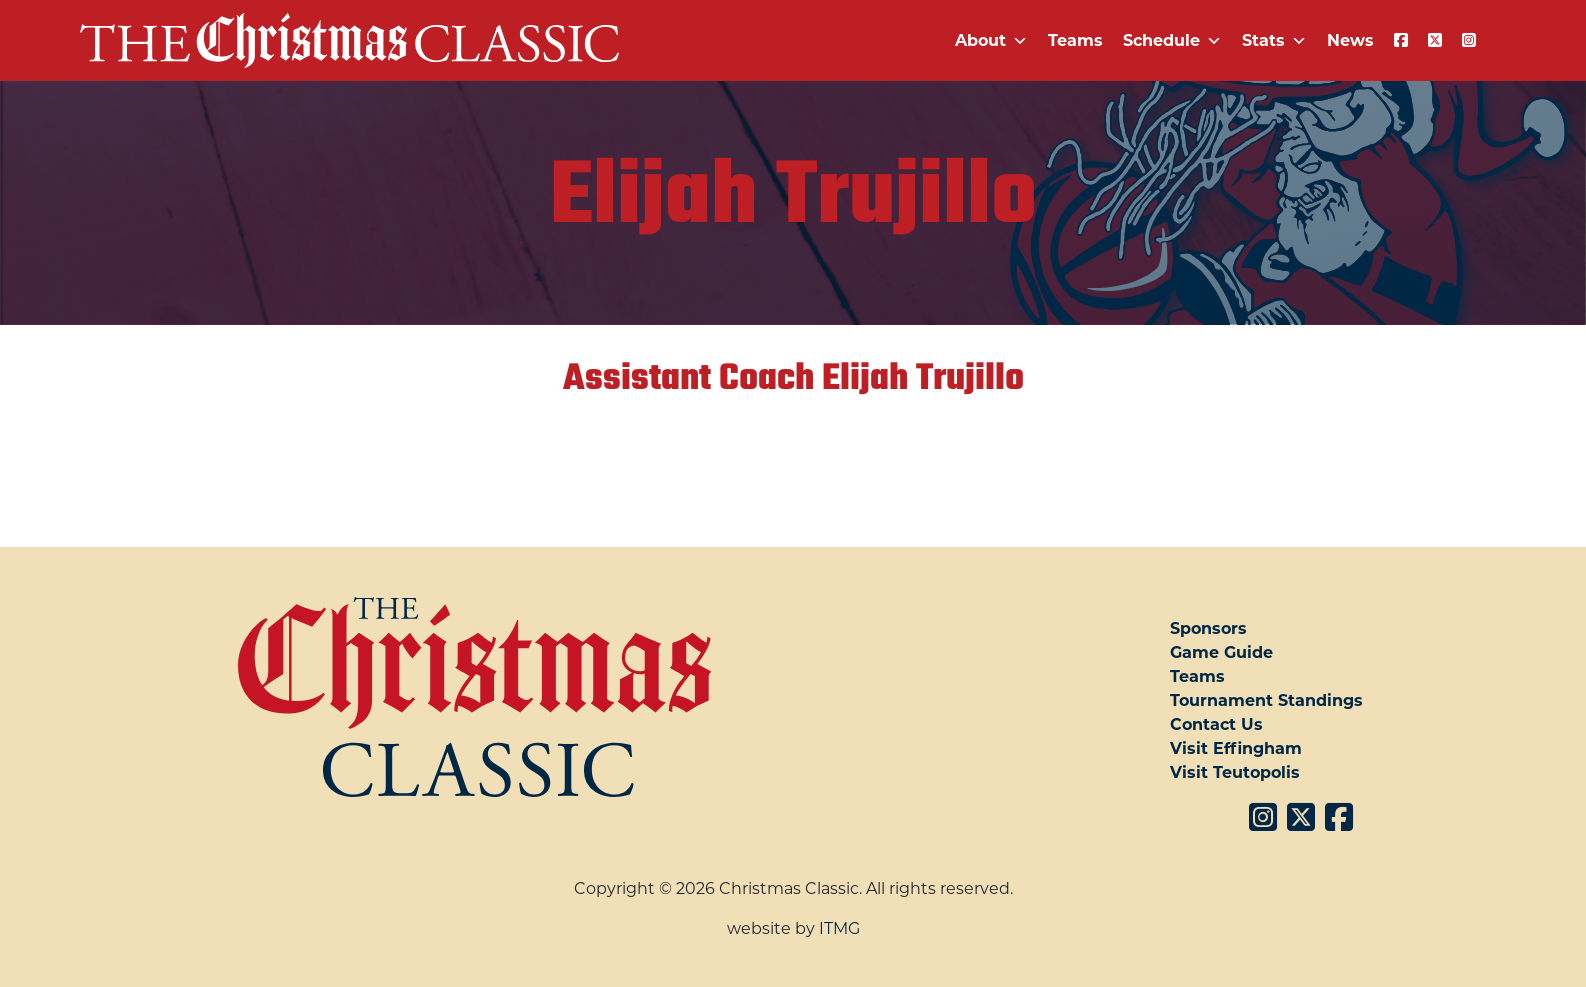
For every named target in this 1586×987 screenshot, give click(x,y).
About (991, 40)
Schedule (1172, 40)
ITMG (839, 928)
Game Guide (1221, 652)
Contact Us (1216, 724)
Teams (1075, 40)
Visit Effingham (1236, 748)
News (1350, 40)
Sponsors (1208, 628)
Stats (1274, 40)
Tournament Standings (1266, 700)
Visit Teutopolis (1235, 772)
